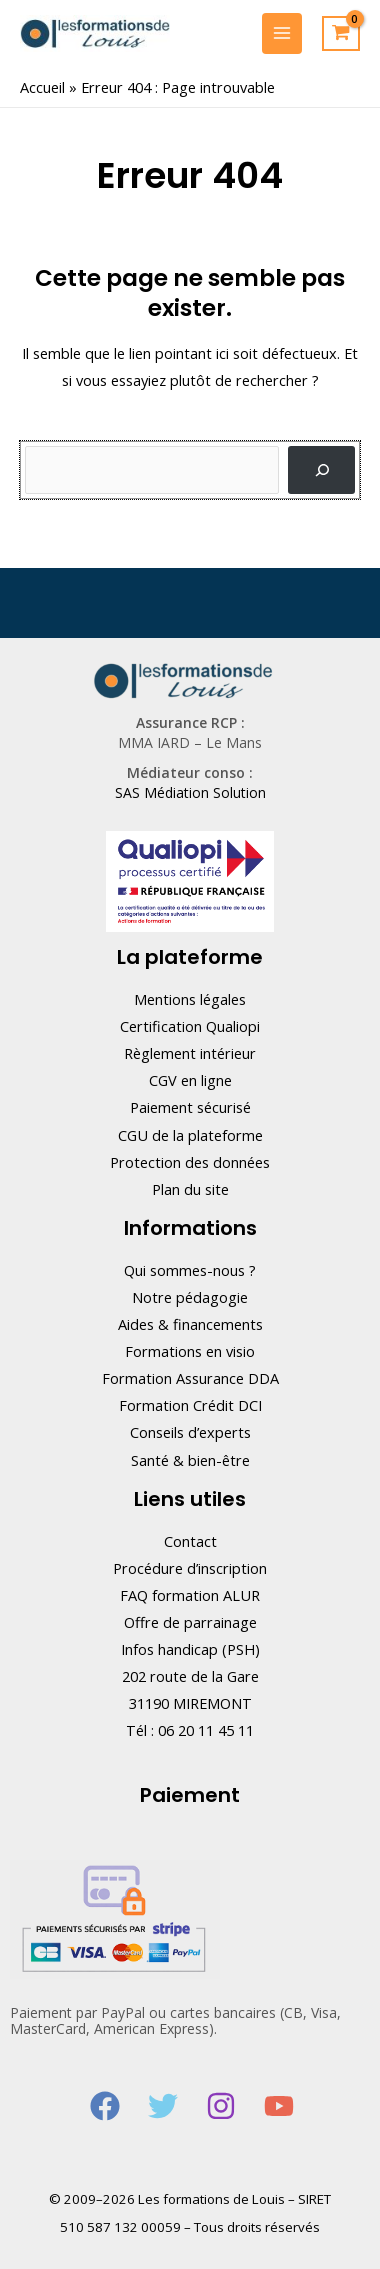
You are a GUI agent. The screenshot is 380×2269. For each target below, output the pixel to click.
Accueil (42, 87)
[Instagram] (221, 2106)
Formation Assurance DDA (190, 1378)
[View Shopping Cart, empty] (341, 34)
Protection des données (190, 1162)
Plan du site (190, 1189)
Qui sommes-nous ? (190, 1270)
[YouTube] (279, 2106)
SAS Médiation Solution (190, 792)
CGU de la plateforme (190, 1135)
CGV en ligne (190, 1080)
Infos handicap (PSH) (190, 1649)
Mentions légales (190, 999)
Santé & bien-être (190, 1460)
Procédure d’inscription (190, 1568)
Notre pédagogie (190, 1297)
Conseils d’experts (190, 1432)
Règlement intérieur (190, 1053)
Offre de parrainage (190, 1622)
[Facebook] (105, 2106)
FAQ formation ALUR (190, 1595)
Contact (190, 1541)
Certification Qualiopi (190, 1026)
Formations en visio (190, 1351)
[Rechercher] (321, 469)
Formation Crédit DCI (190, 1405)
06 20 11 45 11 (206, 1730)
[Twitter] (163, 2106)
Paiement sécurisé (190, 1107)
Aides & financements (190, 1324)
